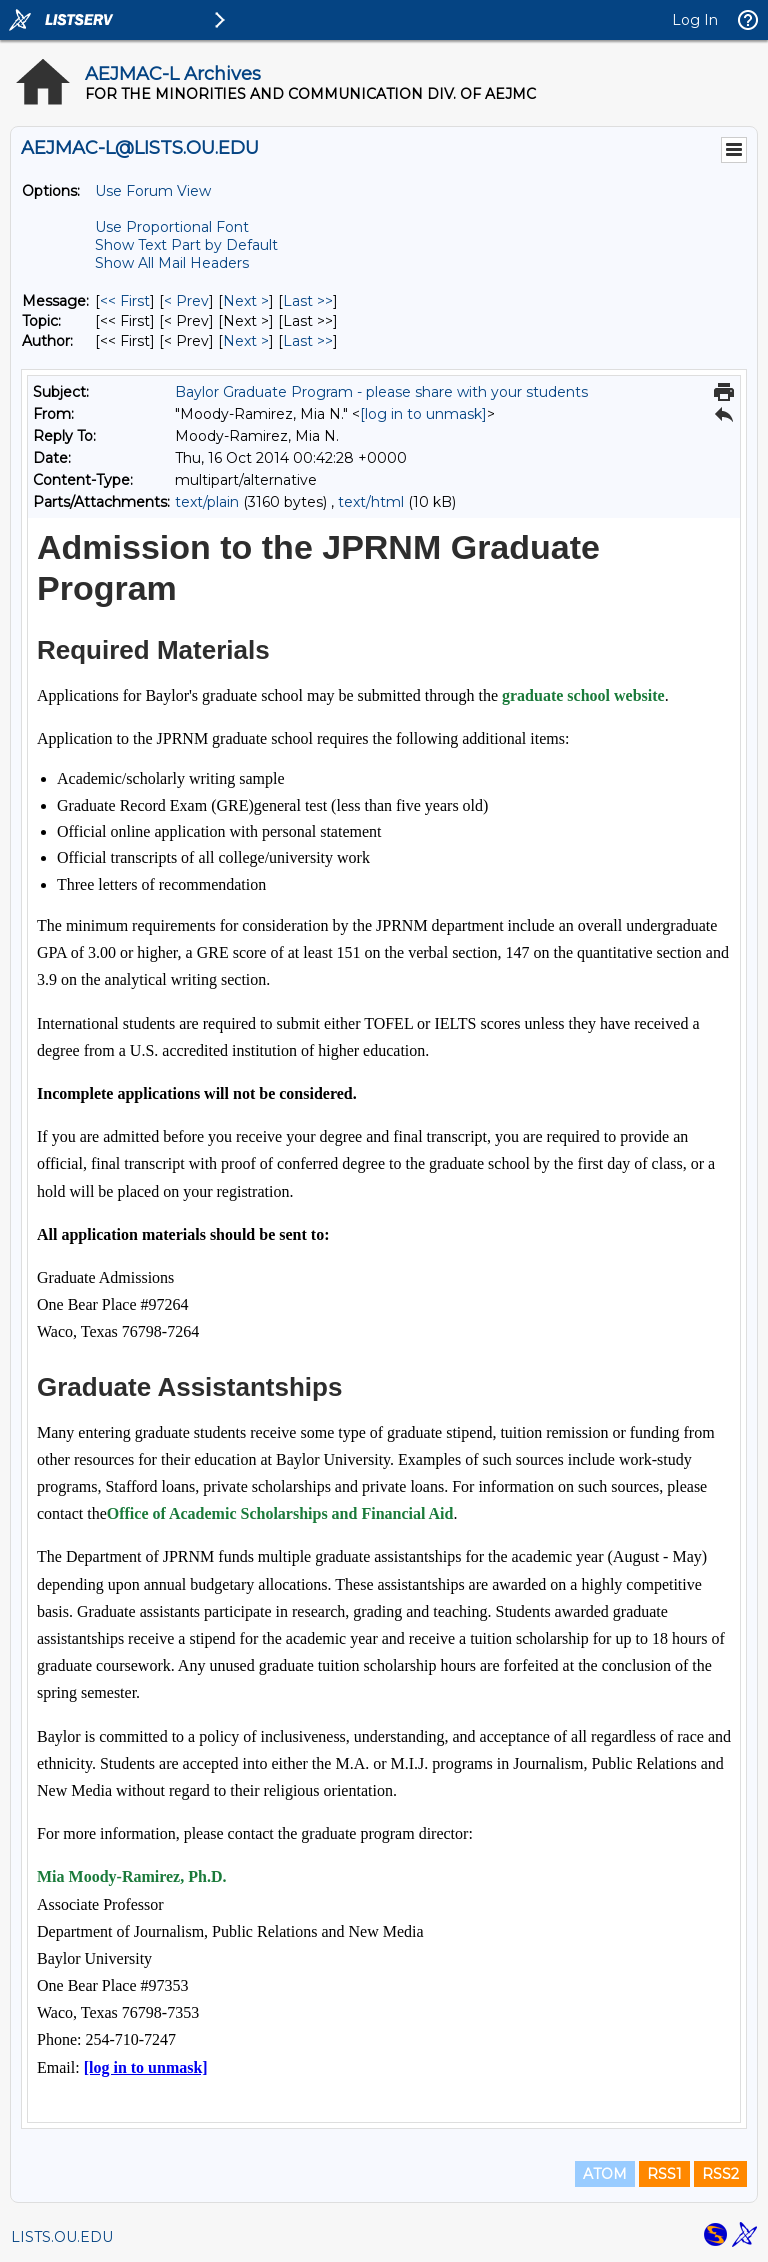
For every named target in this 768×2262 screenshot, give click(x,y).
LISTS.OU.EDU (62, 2237)
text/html (371, 502)
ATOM (605, 2174)
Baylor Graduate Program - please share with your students (381, 392)
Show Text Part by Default (186, 245)
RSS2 (720, 2174)
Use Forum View (153, 191)
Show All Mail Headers (172, 263)
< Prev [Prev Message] (186, 301)
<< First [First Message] (125, 301)
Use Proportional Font (172, 227)
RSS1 (664, 2174)
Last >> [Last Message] (308, 301)
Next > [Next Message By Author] (246, 341)
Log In (695, 20)
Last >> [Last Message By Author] (308, 341)
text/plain (207, 502)
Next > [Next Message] (246, 301)
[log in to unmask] (423, 414)
